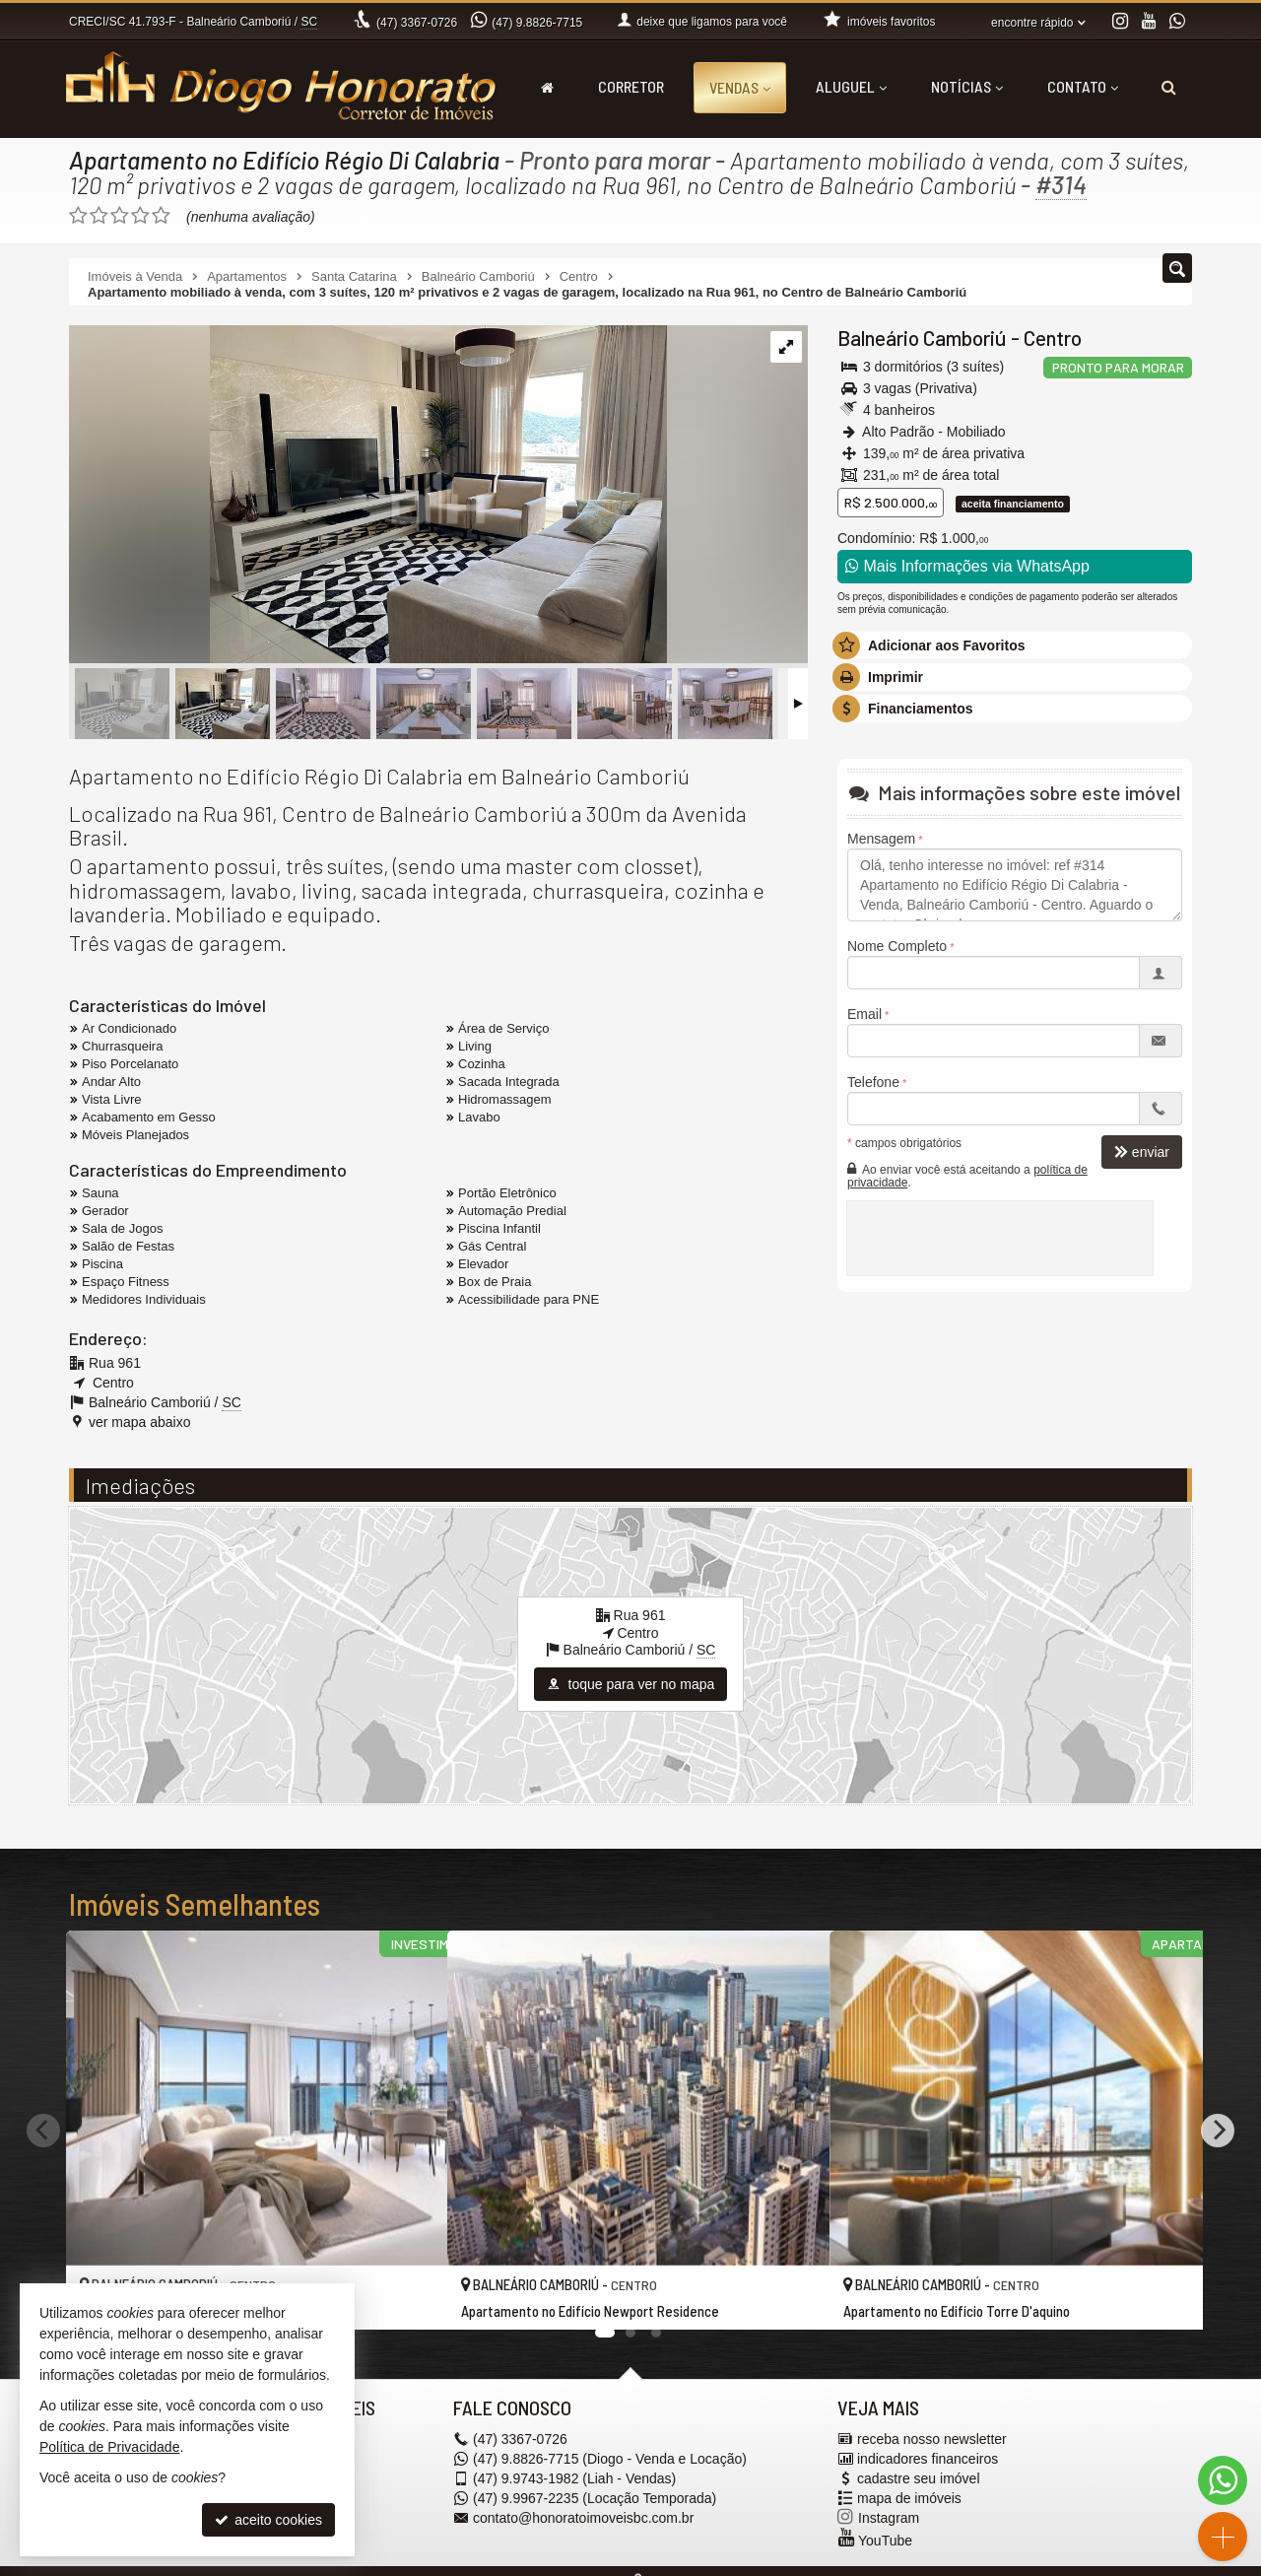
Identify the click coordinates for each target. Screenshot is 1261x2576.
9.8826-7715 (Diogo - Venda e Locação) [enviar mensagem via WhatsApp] (610, 2459)
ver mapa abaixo (140, 1422)
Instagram (888, 2518)
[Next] (1217, 2129)
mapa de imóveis (909, 2498)
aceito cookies (268, 2520)
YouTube (885, 2540)
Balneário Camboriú (922, 337)
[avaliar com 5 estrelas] (161, 216)
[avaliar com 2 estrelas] (99, 216)
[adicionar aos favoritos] (411, 2296)
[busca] (1169, 86)
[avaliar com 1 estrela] (78, 216)
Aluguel (851, 86)
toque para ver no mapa (631, 1684)
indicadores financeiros (927, 2459)
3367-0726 (416, 23)
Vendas (739, 87)
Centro (1053, 337)
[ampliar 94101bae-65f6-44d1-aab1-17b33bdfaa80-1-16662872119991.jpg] (368, 496)
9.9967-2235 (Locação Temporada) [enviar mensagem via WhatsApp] (594, 2498)
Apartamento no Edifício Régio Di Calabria (286, 159)
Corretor (631, 86)
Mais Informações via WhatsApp (967, 566)
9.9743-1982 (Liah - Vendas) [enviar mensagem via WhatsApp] (574, 2478)
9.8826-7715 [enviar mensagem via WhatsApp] (537, 23)
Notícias (967, 86)
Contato (1082, 86)
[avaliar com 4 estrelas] (140, 216)
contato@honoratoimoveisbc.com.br (583, 2518)
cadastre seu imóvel (918, 2478)
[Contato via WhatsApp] (1222, 2480)
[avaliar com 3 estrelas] (119, 216)
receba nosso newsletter (932, 2439)
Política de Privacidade (109, 2447)
